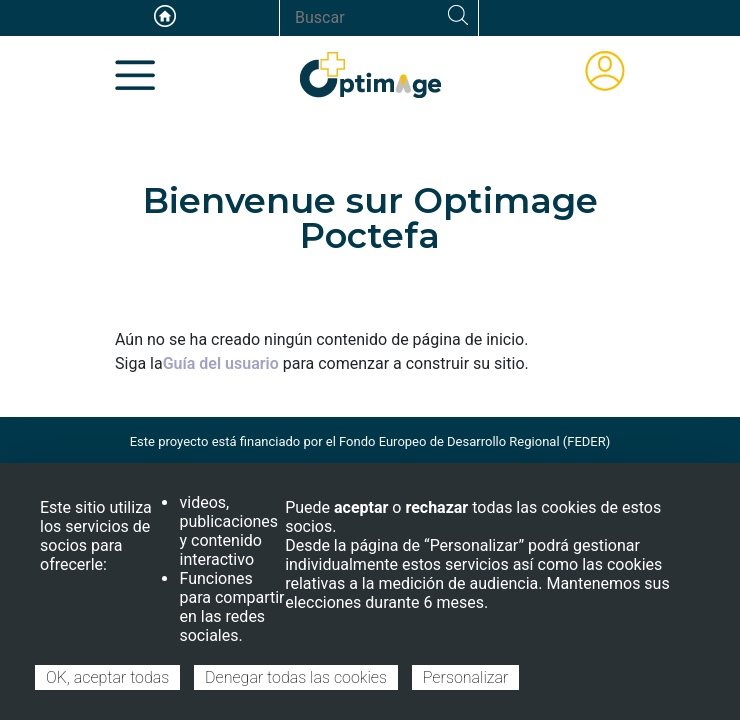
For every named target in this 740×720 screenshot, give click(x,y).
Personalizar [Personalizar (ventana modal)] (466, 677)
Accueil (165, 16)
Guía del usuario (221, 363)
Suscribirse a (123, 384)
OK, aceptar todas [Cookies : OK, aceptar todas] (107, 677)
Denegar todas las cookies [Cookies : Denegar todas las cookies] (296, 677)
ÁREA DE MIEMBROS (605, 71)
